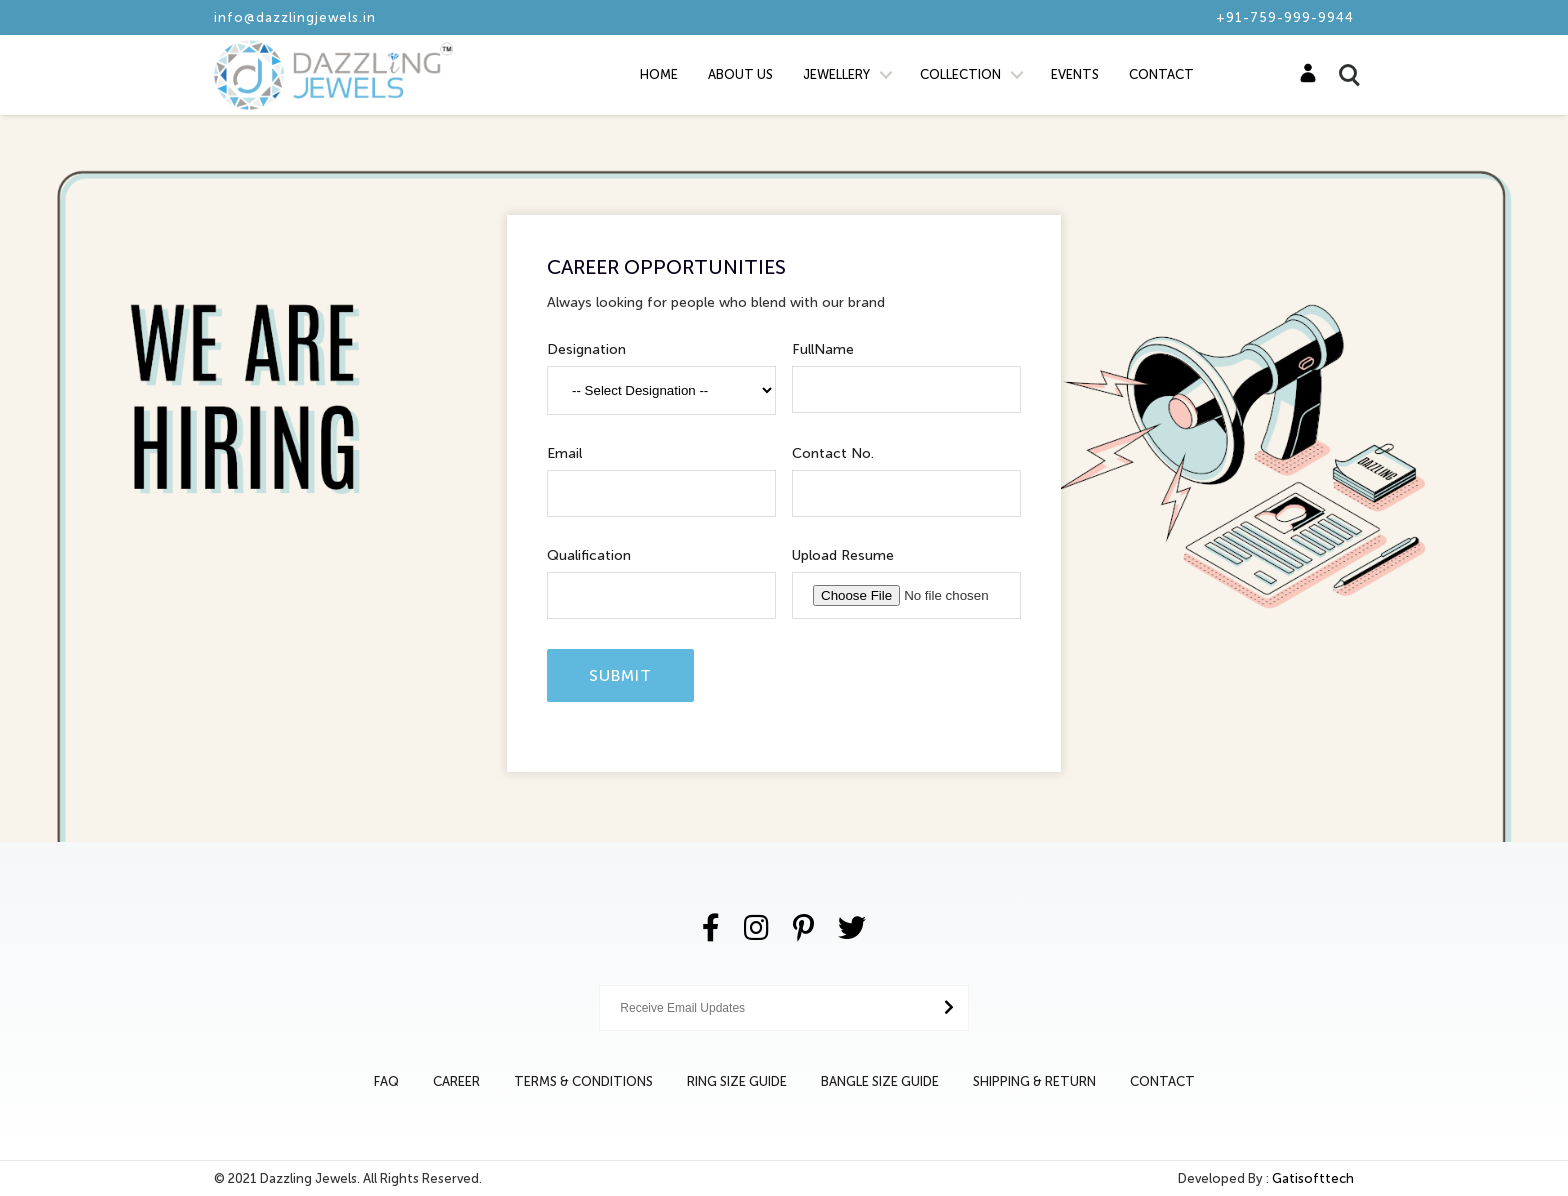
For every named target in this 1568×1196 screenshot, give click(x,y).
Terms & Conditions (583, 1081)
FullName (823, 349)
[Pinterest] (803, 928)
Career (456, 1081)
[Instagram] (756, 928)
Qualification (589, 555)
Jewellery (836, 74)
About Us (740, 74)
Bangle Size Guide (880, 1081)
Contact (1161, 74)
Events (1075, 74)
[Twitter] (852, 928)
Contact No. (833, 453)
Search (1340, 75)
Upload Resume (843, 555)
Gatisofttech (1313, 1178)
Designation (586, 349)
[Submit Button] (949, 1007)
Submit (620, 675)
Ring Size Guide (737, 1081)
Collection (960, 74)
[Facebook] (711, 928)
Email (564, 453)
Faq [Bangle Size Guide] (386, 1081)
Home (659, 74)
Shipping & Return (1034, 1081)
